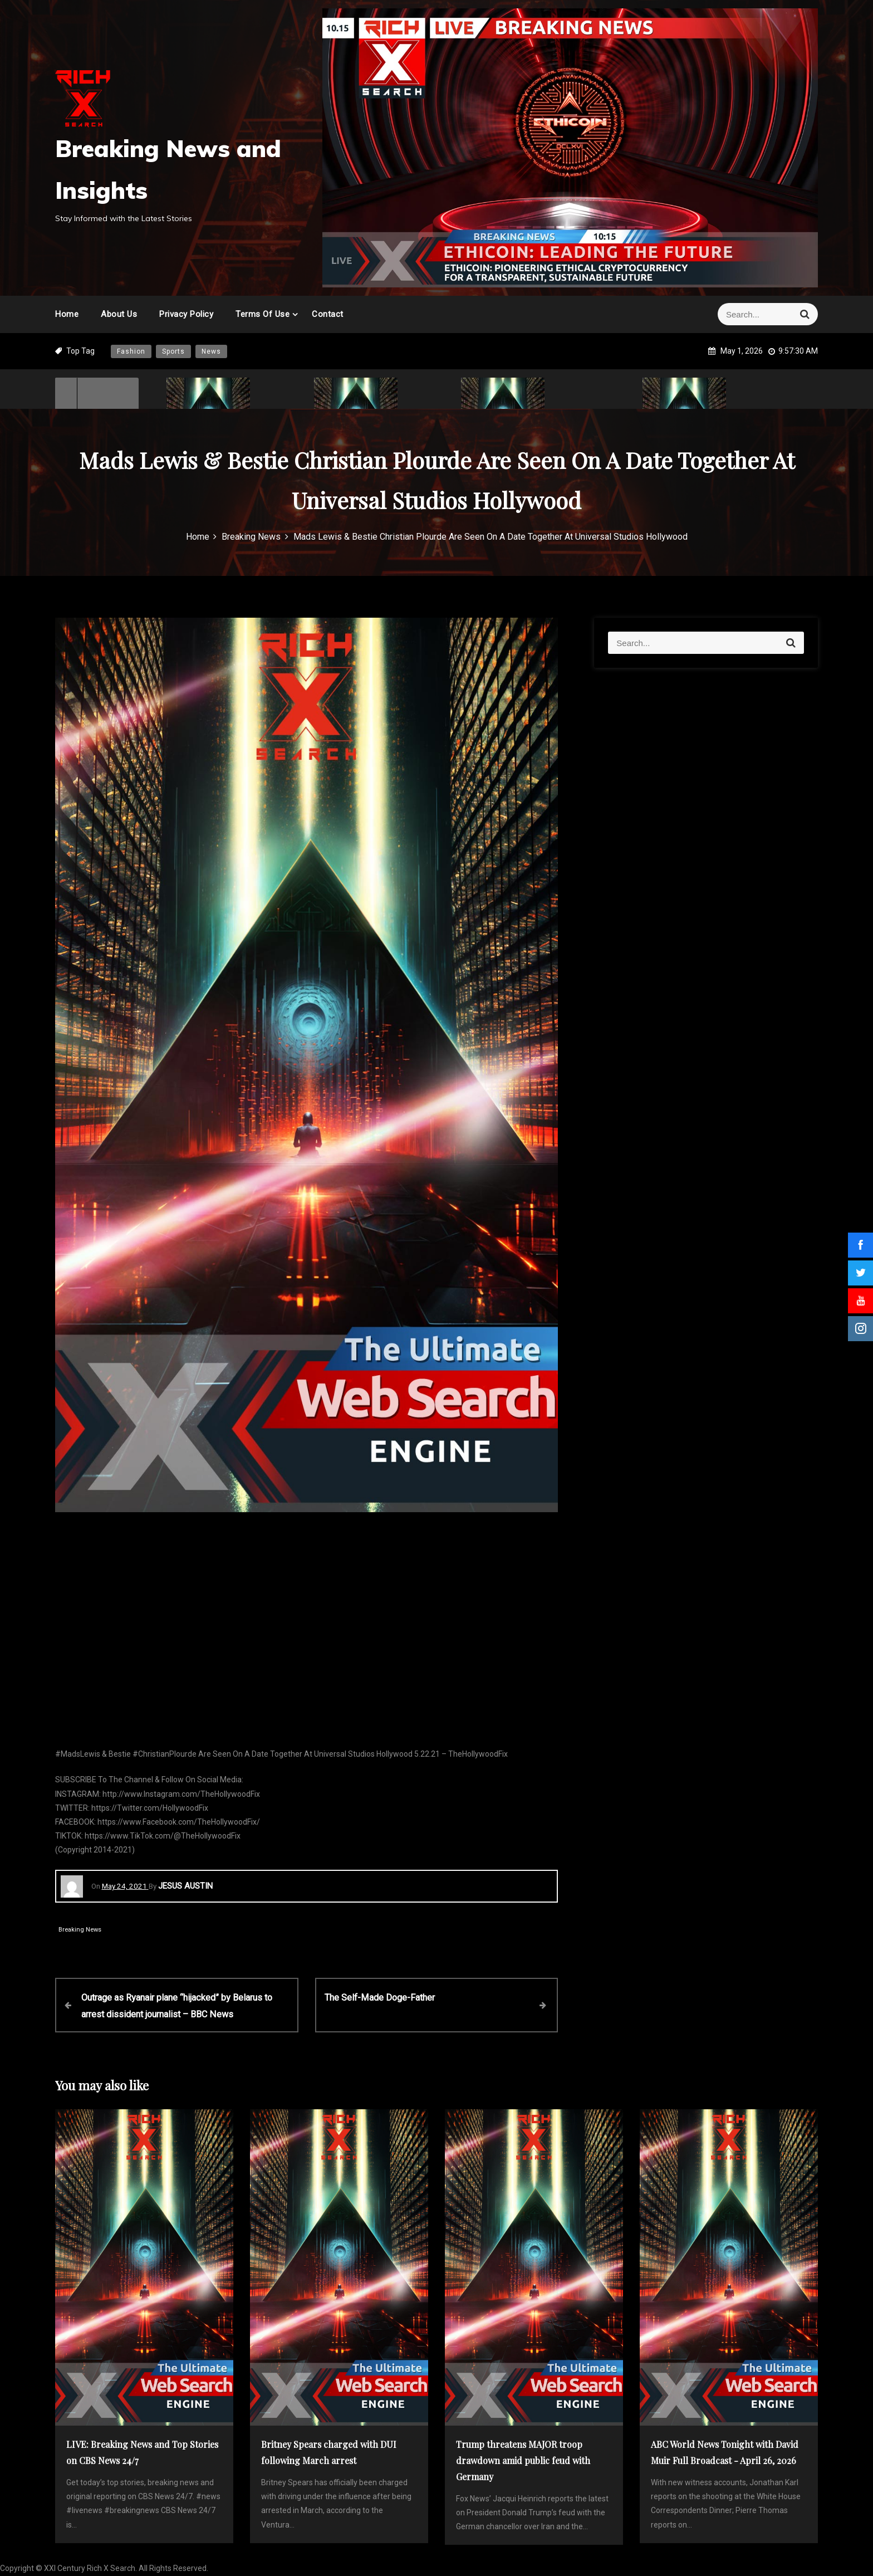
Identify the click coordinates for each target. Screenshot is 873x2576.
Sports (173, 351)
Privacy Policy (186, 314)
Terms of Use (263, 314)
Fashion (131, 351)
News (211, 351)
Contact (328, 314)
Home (67, 314)
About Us (119, 314)
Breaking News (79, 1929)
